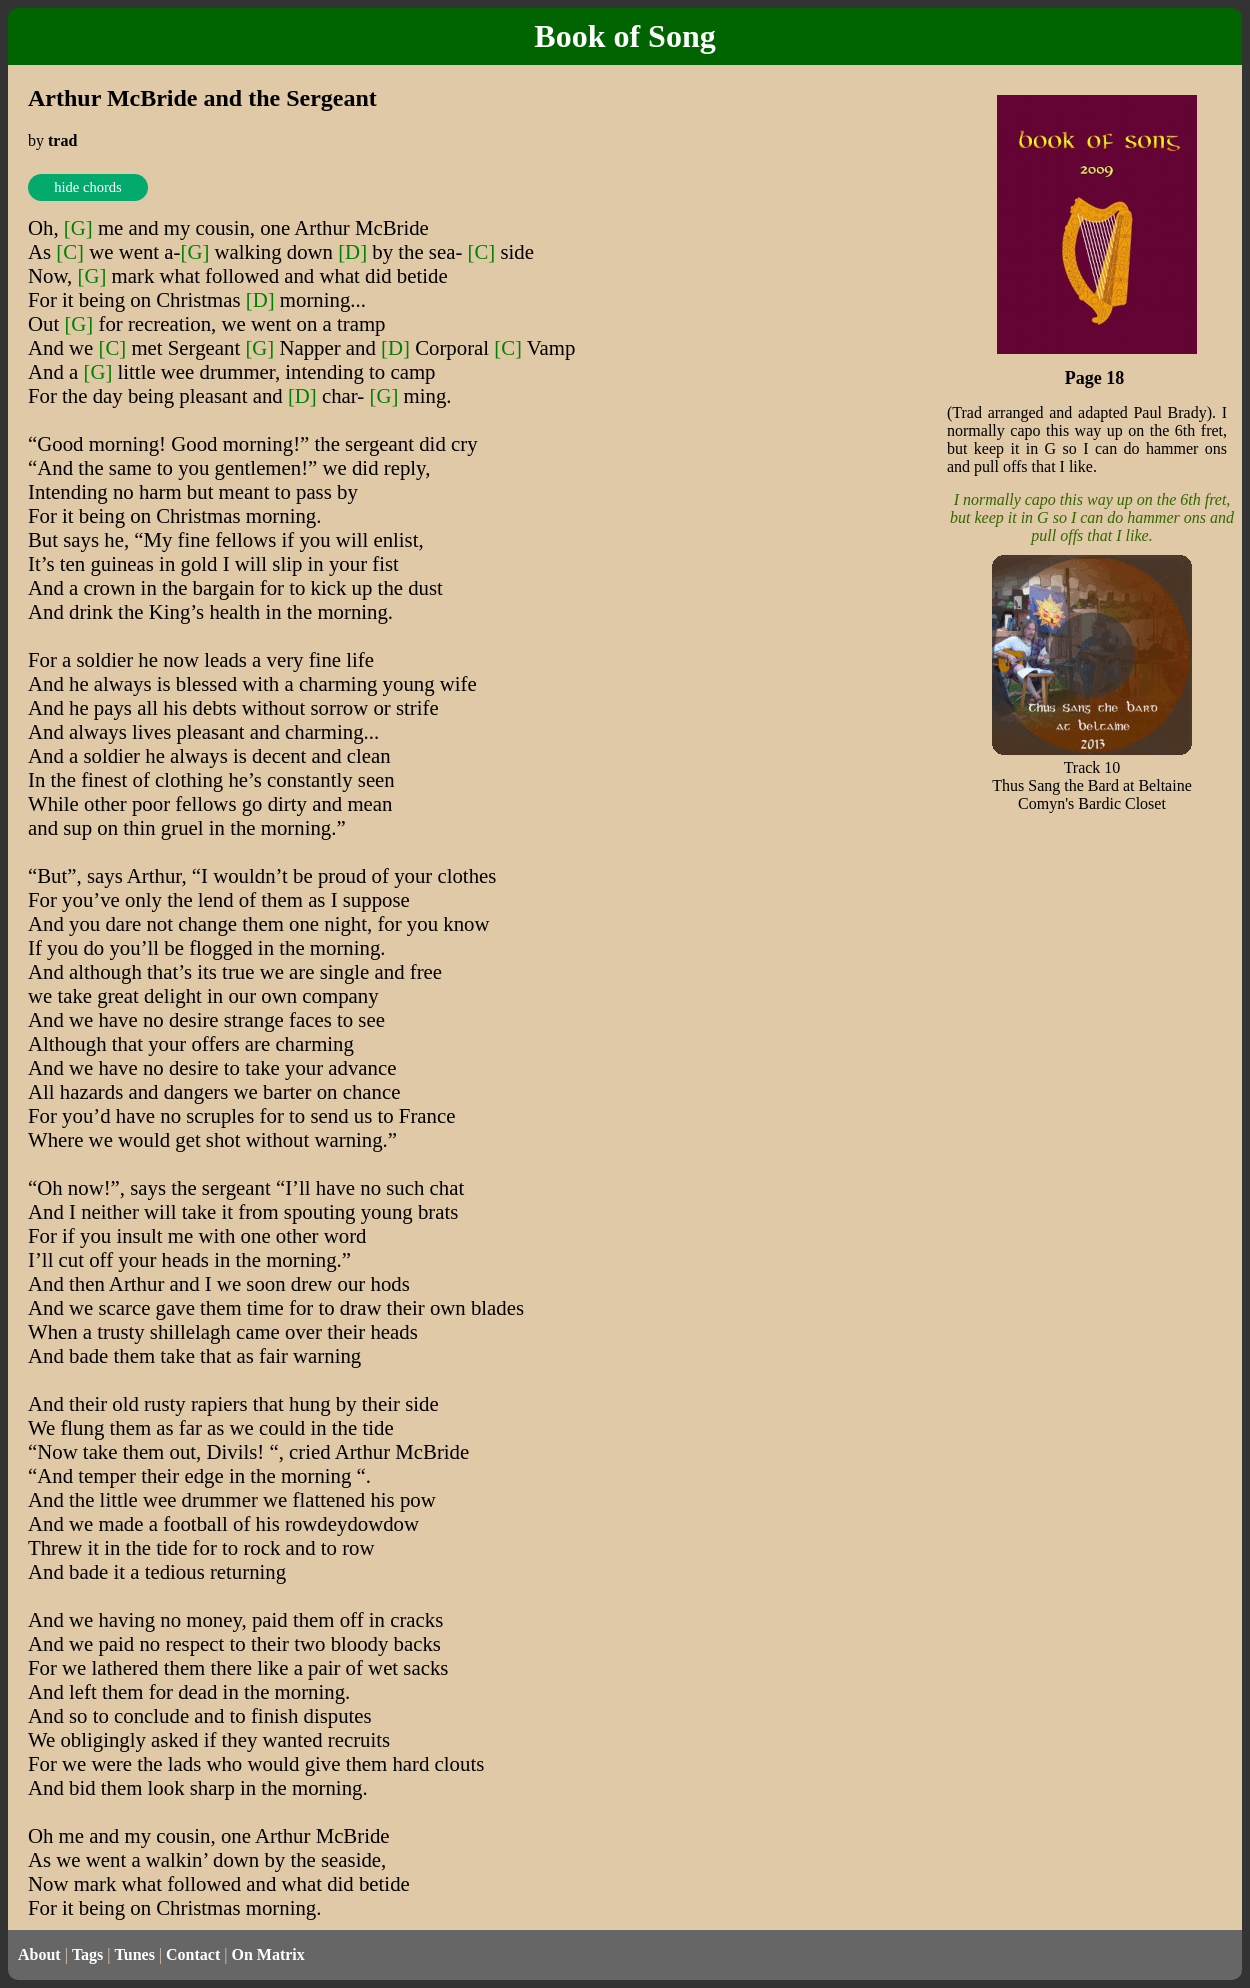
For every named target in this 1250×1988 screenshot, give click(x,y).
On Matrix (267, 1954)
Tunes (135, 1954)
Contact (193, 1954)
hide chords (87, 187)
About (39, 1954)
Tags (87, 1954)
